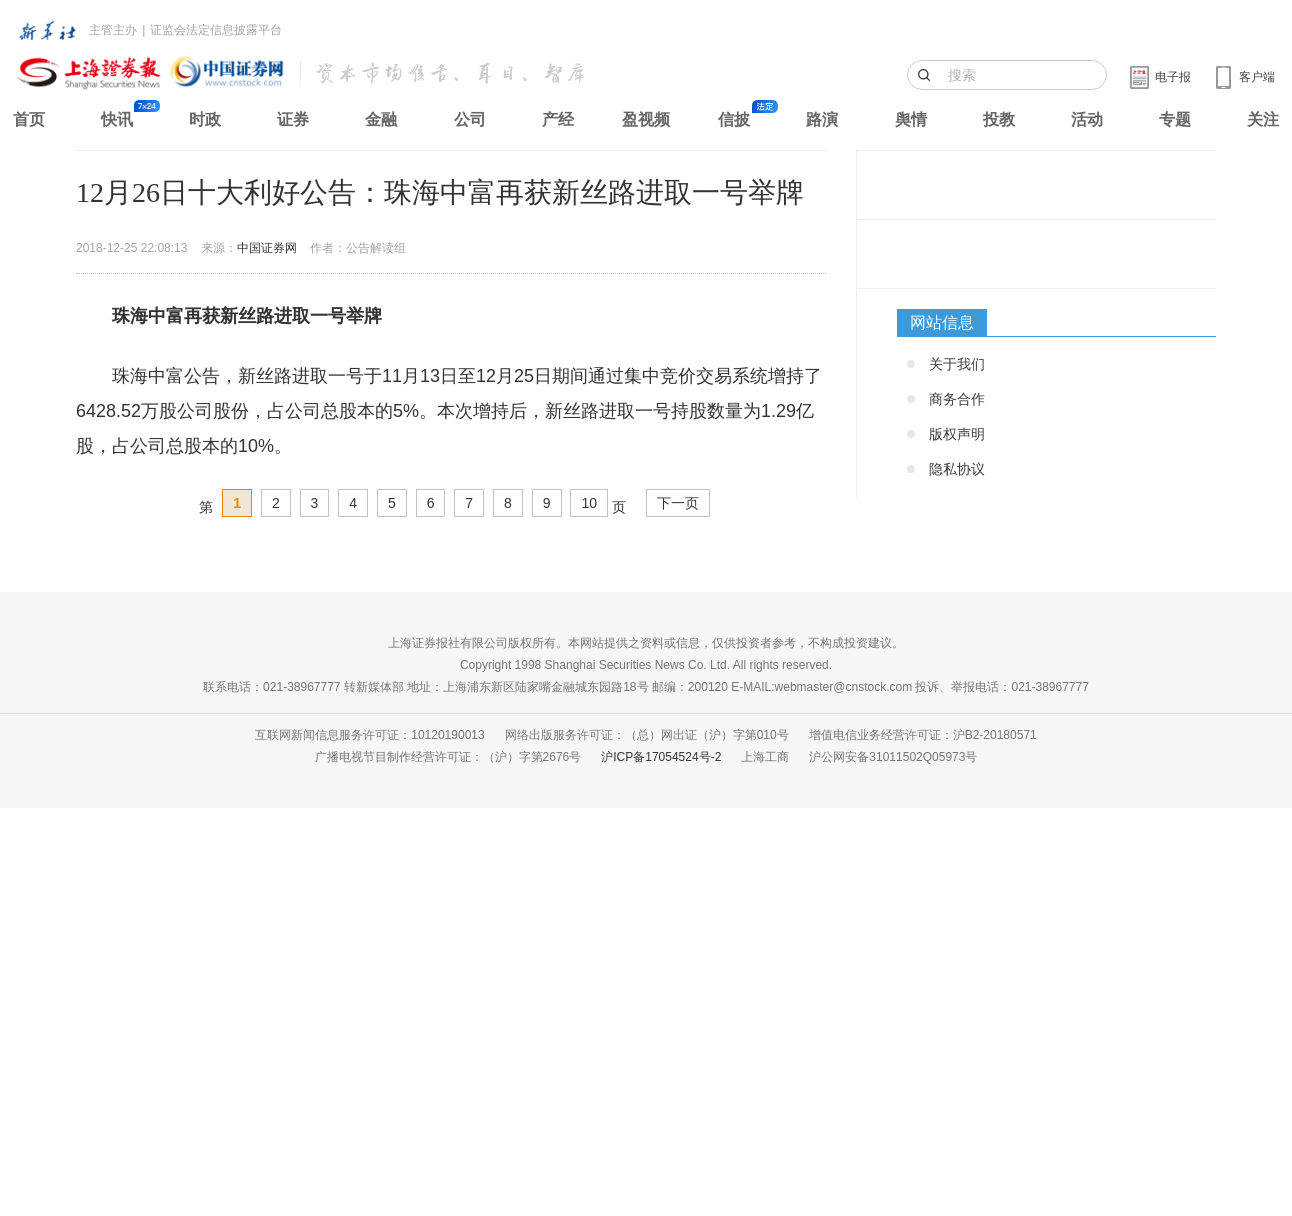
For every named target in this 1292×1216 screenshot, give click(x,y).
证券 (293, 119)
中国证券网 (267, 248)
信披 (734, 119)
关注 (1263, 119)
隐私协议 (957, 469)
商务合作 (957, 399)
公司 (470, 119)
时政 (205, 119)
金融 (381, 119)
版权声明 (957, 434)
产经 (558, 119)
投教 (999, 119)
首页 (29, 119)
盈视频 (646, 119)
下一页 (678, 503)
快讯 (117, 119)
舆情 (911, 119)
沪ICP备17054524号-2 (661, 757)
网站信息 (942, 322)
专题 (1175, 119)
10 (589, 503)
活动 (1087, 119)
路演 (822, 119)
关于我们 (957, 364)
